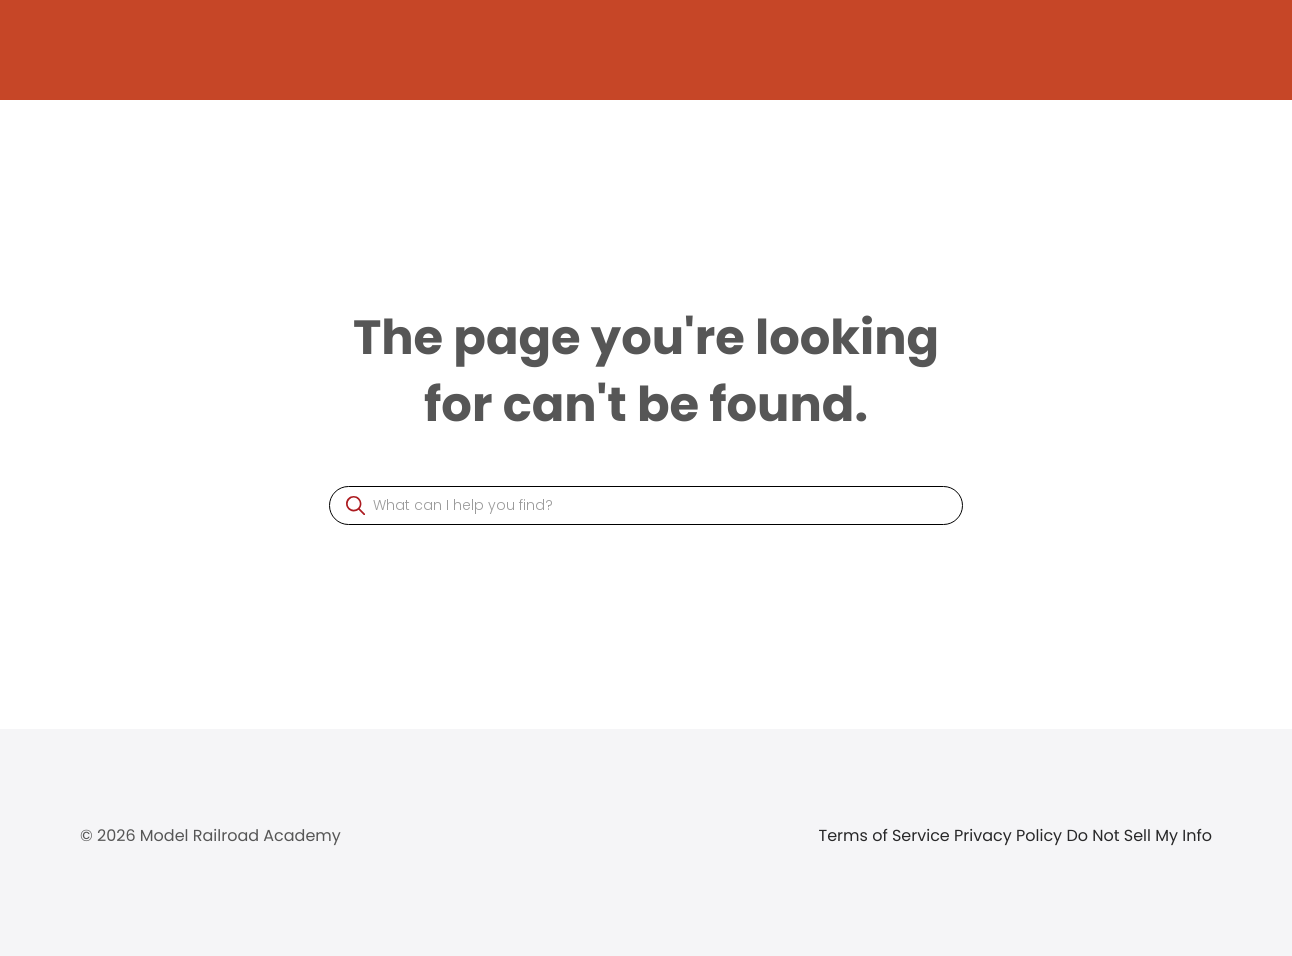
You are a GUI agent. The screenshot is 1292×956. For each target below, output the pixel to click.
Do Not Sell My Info (1139, 835)
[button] (355, 505)
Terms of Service (887, 835)
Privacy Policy (1010, 835)
